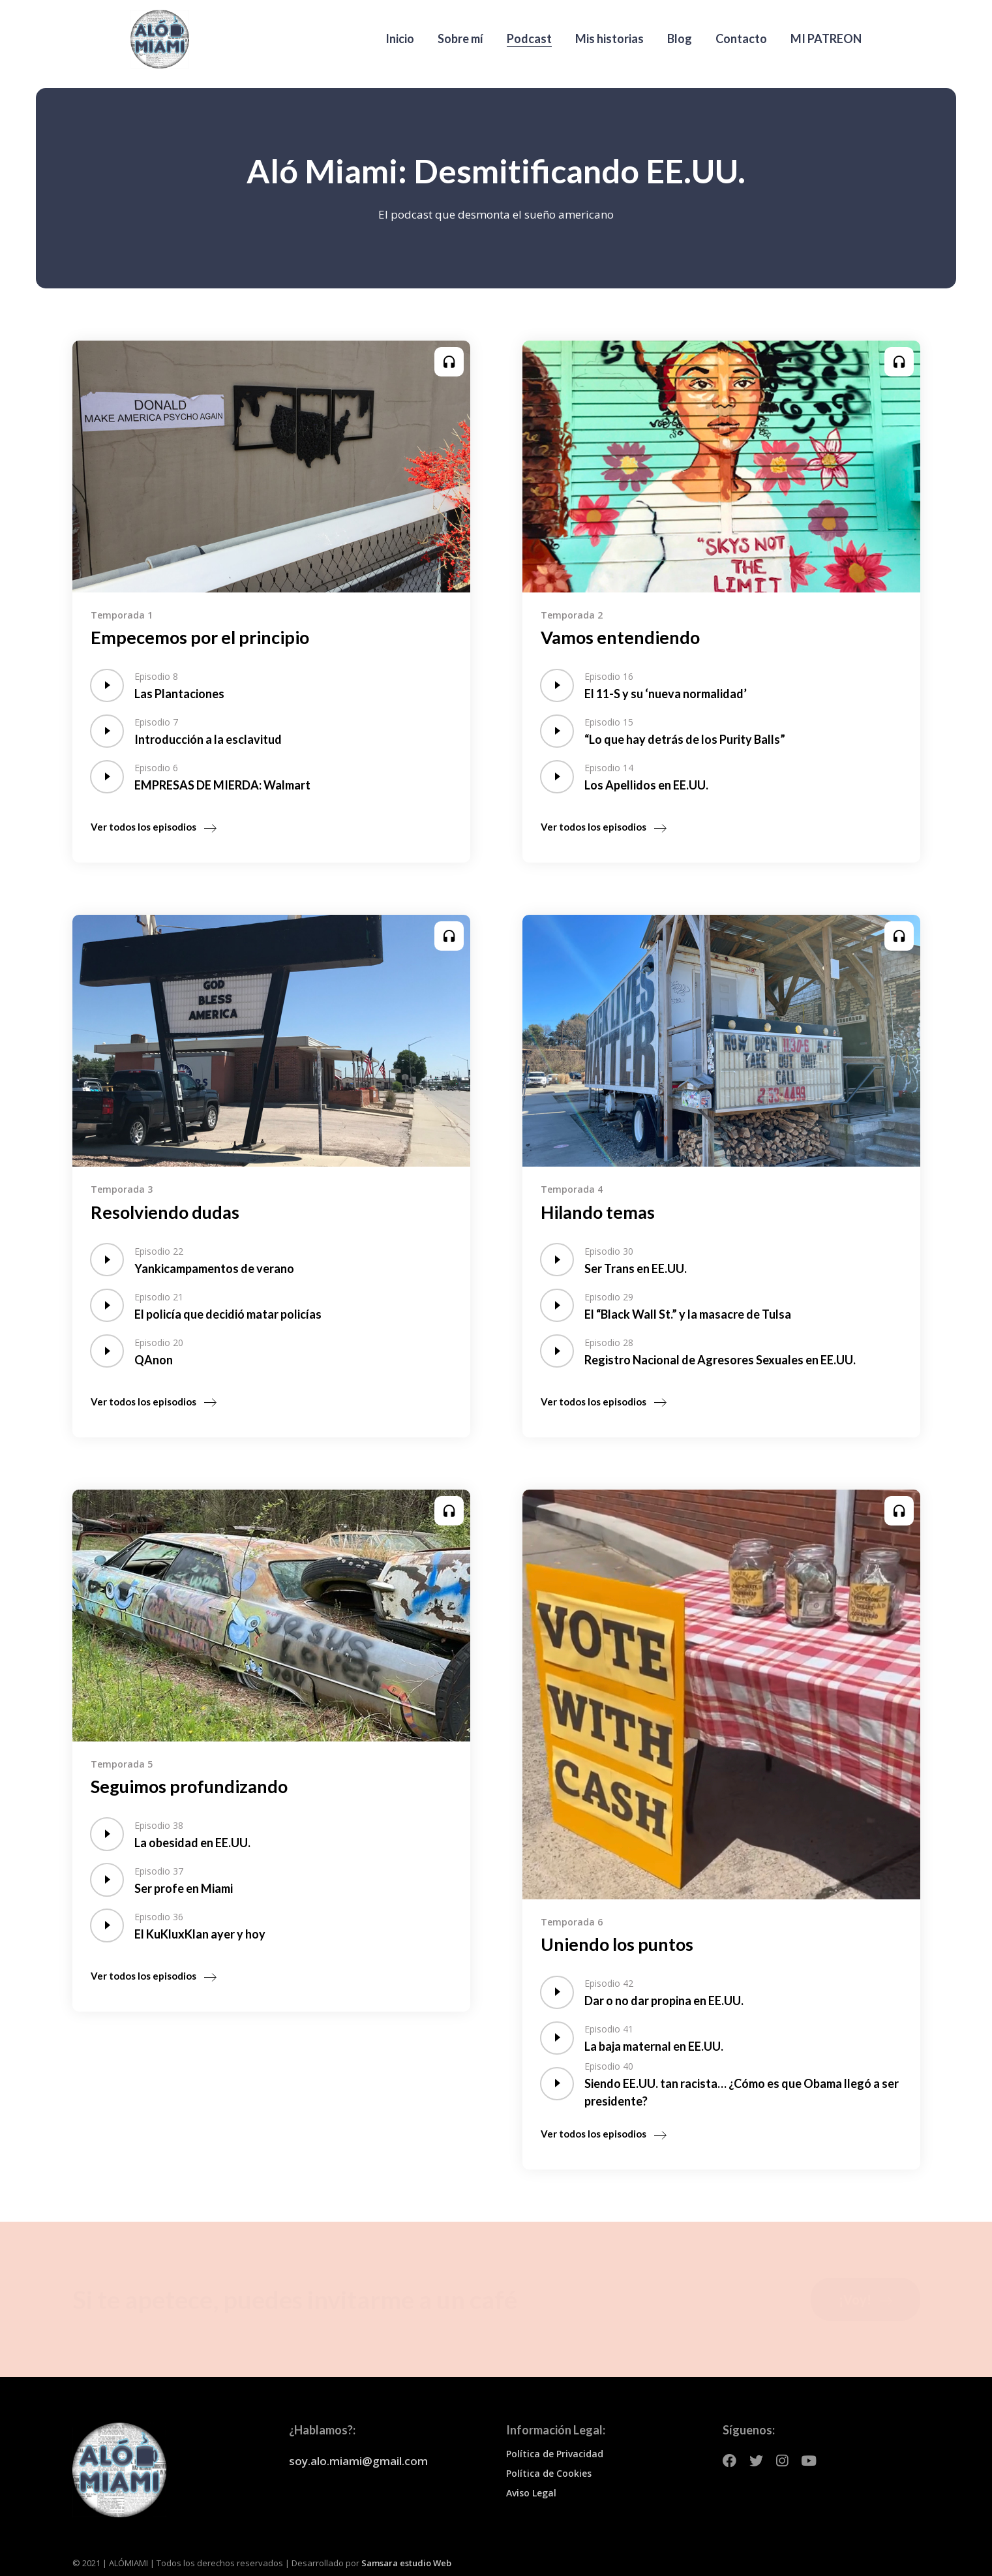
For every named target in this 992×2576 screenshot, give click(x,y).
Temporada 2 (572, 615)
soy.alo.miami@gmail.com (358, 2460)
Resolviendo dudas (165, 1212)
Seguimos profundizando (189, 1786)
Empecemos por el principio (200, 637)
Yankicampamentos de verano (214, 1268)
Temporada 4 (572, 1189)
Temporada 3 (122, 1189)
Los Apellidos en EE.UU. (646, 785)
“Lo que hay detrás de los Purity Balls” (684, 739)
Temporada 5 (122, 1764)
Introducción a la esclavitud (208, 739)
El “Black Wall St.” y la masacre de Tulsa (687, 1314)
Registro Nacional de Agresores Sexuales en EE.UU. (720, 1360)
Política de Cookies (549, 2473)
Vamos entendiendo (620, 637)
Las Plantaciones (179, 693)
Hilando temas (598, 1212)
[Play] (107, 685)
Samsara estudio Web (406, 2563)
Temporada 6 (572, 1922)
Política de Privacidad (554, 2453)
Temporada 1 (122, 615)
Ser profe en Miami (183, 1888)
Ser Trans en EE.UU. (635, 1268)
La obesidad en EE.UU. (192, 1842)
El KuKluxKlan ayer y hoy (199, 1934)
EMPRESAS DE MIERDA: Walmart (222, 785)
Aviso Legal (531, 2493)
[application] (107, 685)
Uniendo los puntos (617, 1944)
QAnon (153, 1360)
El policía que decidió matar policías (228, 1314)
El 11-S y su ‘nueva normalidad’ (665, 693)
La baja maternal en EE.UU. (653, 2046)
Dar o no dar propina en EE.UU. (664, 2000)
